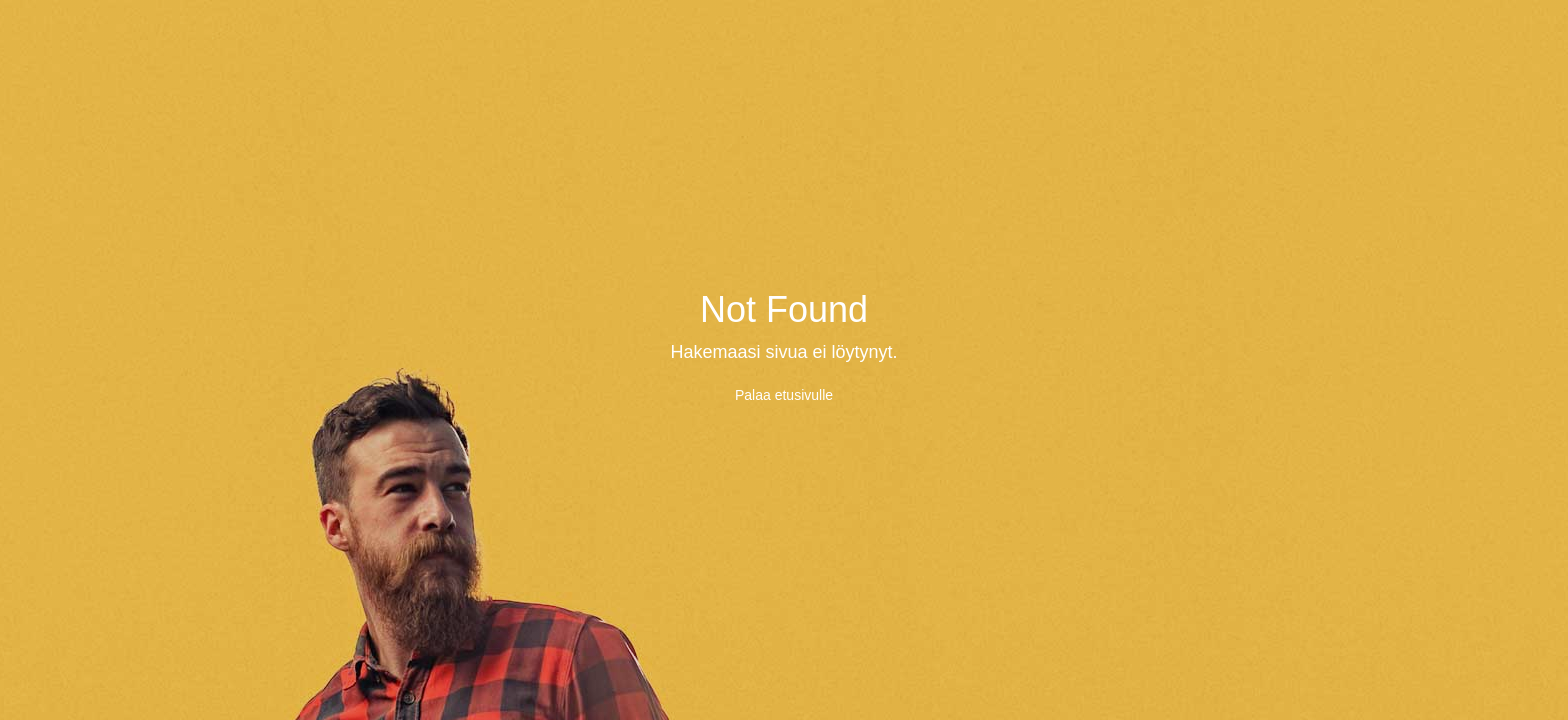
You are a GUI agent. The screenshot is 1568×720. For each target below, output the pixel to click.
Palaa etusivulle (784, 395)
